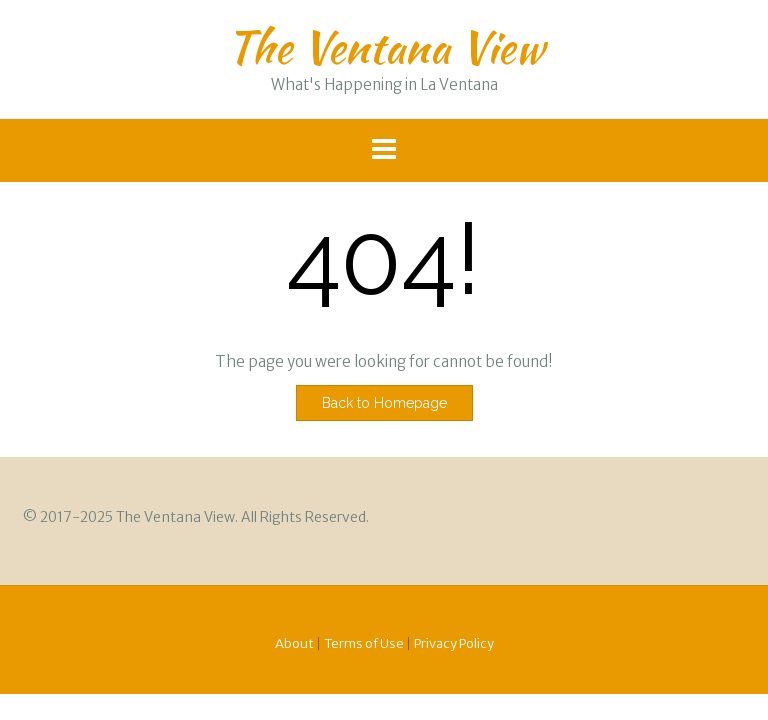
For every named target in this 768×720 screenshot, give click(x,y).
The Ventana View (384, 47)
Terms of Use (364, 643)
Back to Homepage (384, 403)
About (294, 643)
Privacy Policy (454, 643)
